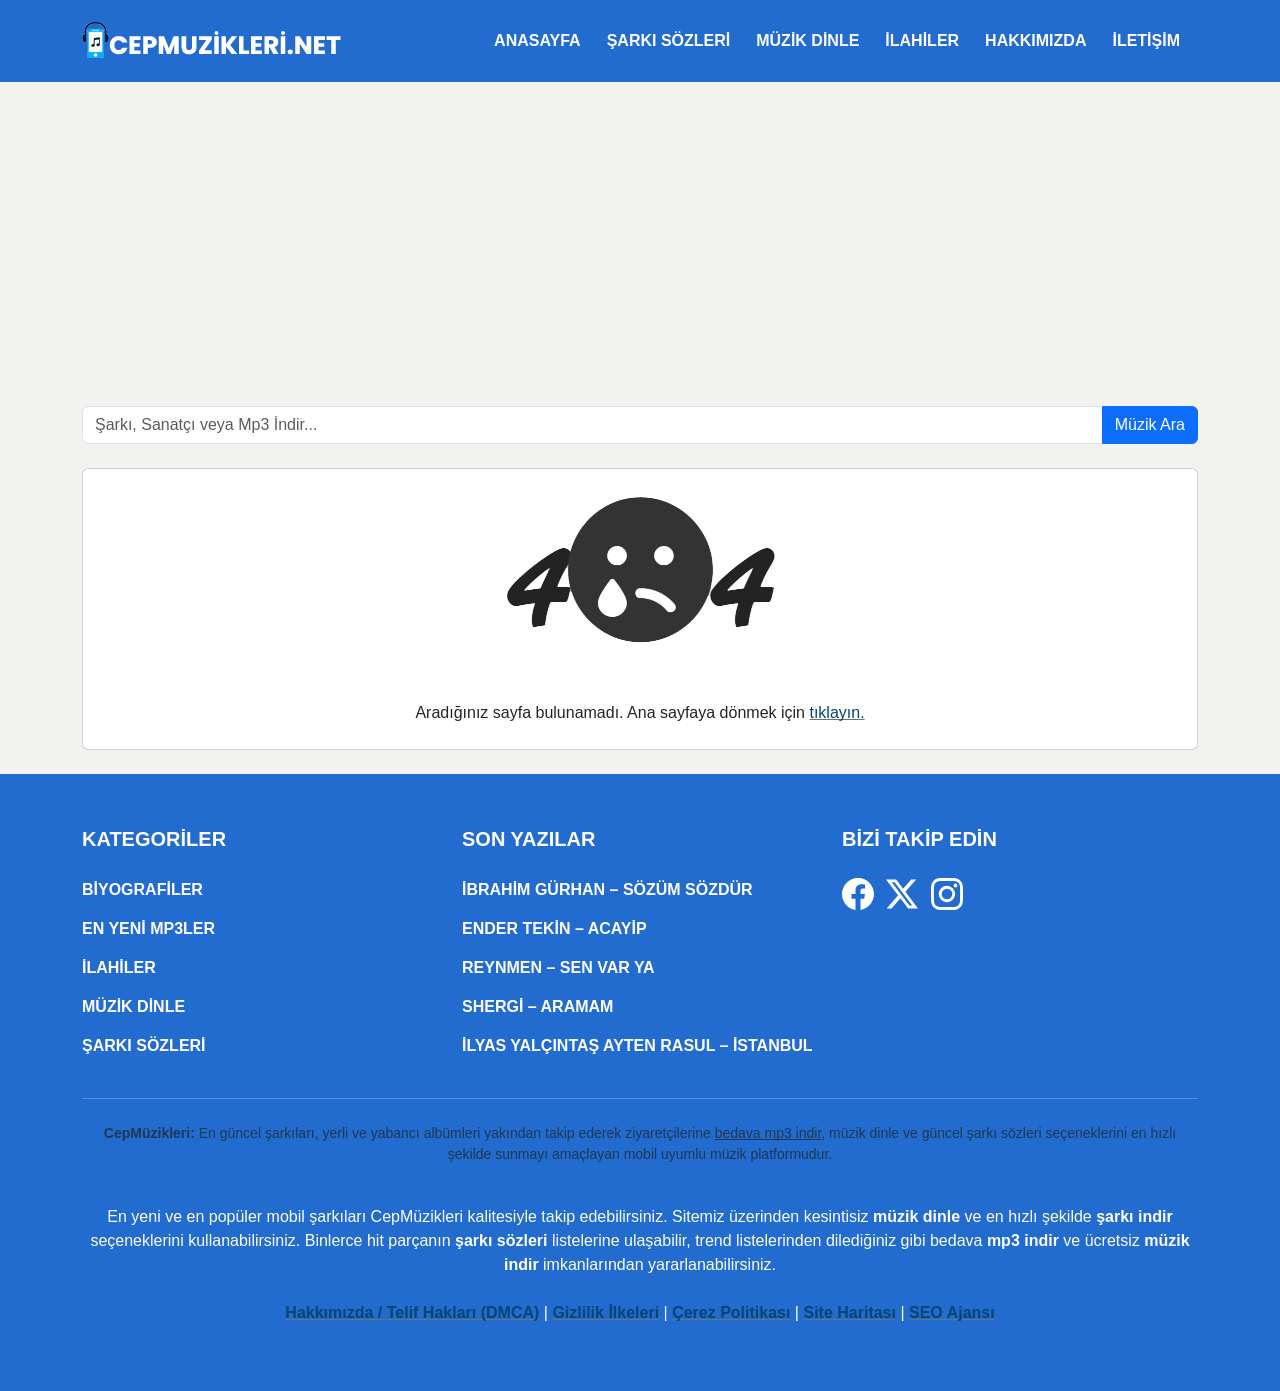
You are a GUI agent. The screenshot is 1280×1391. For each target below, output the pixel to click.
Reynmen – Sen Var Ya (558, 967)
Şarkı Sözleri (669, 40)
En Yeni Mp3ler (148, 928)
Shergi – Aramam (537, 1006)
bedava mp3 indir (768, 1133)
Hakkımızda (1035, 40)
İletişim (1146, 40)
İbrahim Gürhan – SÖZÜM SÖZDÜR (607, 889)
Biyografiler (142, 889)
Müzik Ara (1150, 424)
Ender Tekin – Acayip (554, 928)
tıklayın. (836, 712)
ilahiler (922, 40)
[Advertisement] (640, 232)
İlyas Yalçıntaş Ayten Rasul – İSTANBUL (637, 1045)
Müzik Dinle (807, 40)
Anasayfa (537, 40)
